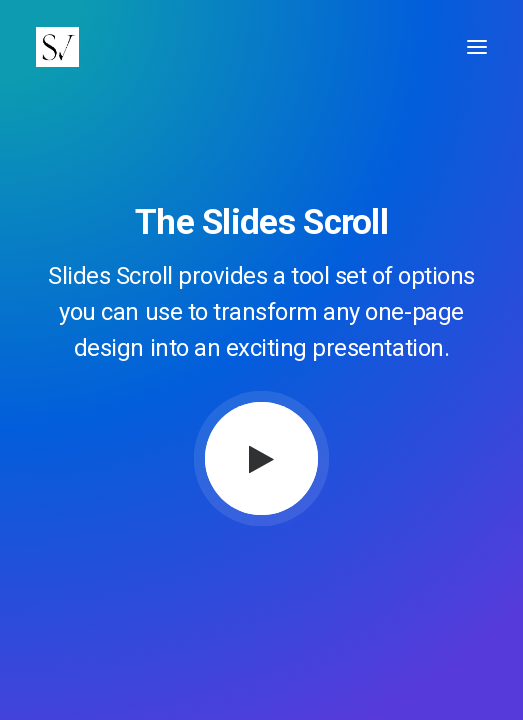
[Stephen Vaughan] (61, 47)
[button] (477, 47)
